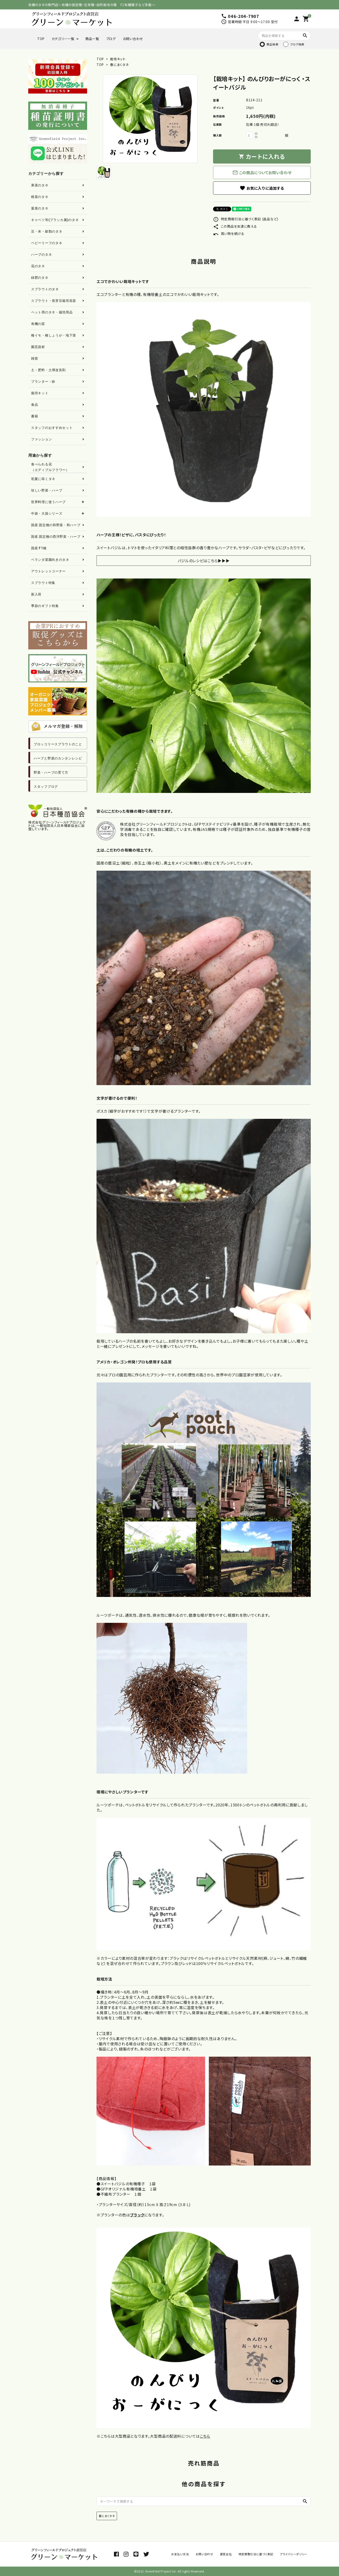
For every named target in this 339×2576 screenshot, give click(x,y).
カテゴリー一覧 (63, 38)
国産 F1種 (38, 548)
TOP (40, 38)
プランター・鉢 (43, 381)
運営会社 (226, 2554)
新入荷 (36, 594)
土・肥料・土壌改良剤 (48, 370)
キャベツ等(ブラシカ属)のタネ (55, 220)
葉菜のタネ (39, 208)
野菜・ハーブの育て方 (51, 772)
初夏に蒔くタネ (43, 479)
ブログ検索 (297, 44)
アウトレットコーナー (48, 571)
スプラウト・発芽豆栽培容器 (53, 301)
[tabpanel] (150, 118)
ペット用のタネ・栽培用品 (52, 312)
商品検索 (272, 44)
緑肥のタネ (39, 277)
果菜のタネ (39, 185)
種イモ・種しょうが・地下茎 (53, 335)
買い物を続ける (228, 233)
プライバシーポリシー (293, 2554)
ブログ (111, 38)
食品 (34, 404)
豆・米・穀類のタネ (46, 231)
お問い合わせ (133, 38)
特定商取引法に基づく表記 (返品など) (245, 219)
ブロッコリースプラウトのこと (58, 744)
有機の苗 (38, 324)
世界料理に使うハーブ (48, 502)
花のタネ (38, 266)
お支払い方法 (180, 2554)
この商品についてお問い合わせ (262, 172)
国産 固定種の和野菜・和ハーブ (56, 525)
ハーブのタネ (41, 254)
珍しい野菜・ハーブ (46, 490)
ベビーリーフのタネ (46, 243)
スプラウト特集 (43, 583)
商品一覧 (92, 38)
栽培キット (117, 59)
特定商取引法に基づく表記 (255, 2554)
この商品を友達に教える (235, 226)
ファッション (41, 439)
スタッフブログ (46, 786)
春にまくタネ (119, 64)
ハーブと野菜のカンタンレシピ (58, 758)
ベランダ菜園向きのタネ (50, 560)
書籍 (34, 416)
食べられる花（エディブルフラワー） (50, 467)
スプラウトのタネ (45, 289)
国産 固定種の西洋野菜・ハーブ (56, 536)
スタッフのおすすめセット (52, 428)
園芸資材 (38, 347)
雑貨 (34, 358)
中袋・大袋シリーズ (46, 513)
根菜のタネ (39, 197)
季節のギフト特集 (45, 606)
